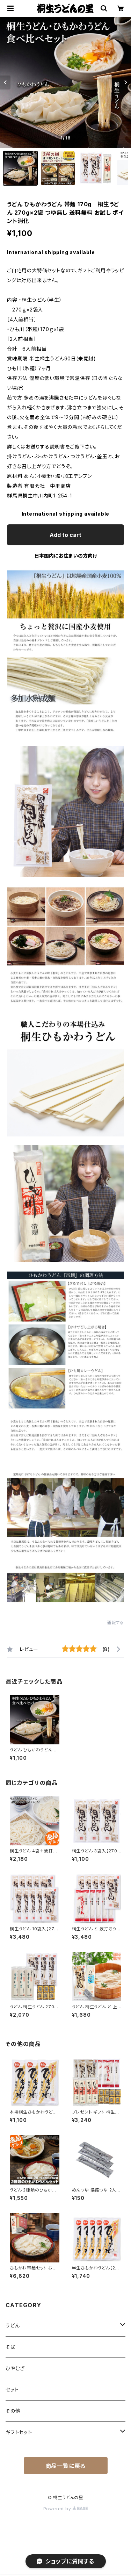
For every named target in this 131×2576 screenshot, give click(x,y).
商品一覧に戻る (65, 2465)
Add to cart (65, 534)
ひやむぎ (15, 2368)
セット (12, 2389)
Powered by (65, 2508)
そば (11, 2347)
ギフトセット (19, 2432)
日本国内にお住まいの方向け (65, 556)
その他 (13, 2411)
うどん (13, 2326)
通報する (115, 1622)
